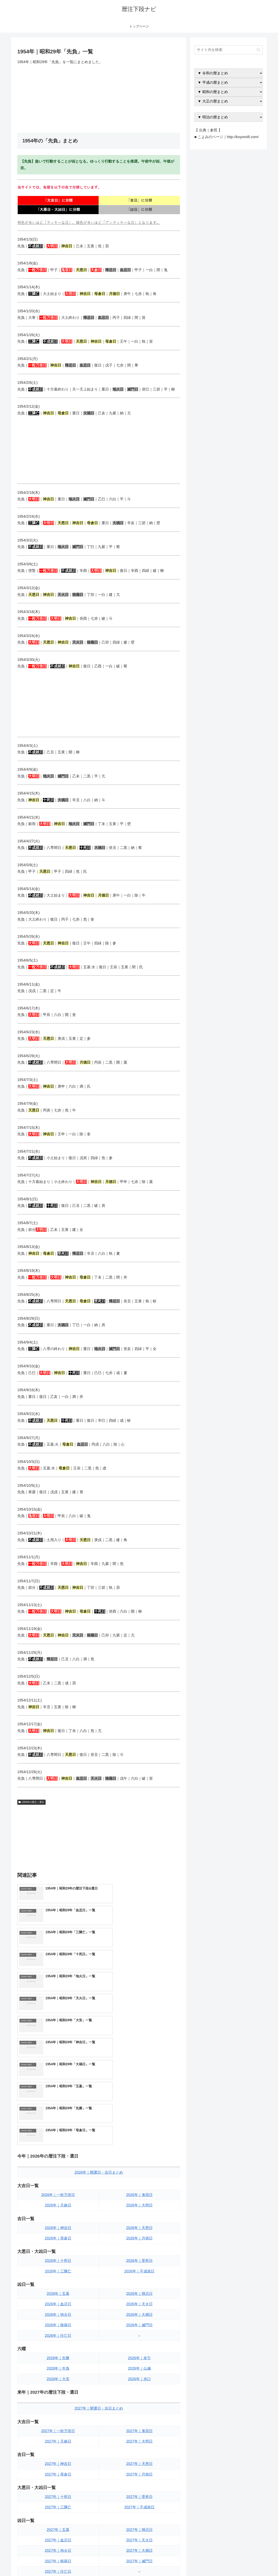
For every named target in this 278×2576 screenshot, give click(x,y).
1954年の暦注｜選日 (31, 1802)
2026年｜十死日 (58, 2129)
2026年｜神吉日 (58, 2096)
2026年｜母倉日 (58, 2107)
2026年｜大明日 (139, 2074)
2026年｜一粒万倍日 (58, 2063)
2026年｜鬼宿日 (139, 2063)
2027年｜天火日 (139, 2409)
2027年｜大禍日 (139, 2419)
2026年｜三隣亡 (58, 2140)
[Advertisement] (98, 98)
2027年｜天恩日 (139, 2332)
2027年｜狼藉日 (58, 2430)
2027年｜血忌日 (58, 2409)
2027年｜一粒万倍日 (58, 2299)
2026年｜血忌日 (58, 2173)
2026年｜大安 (58, 2247)
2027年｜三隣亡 (58, 2376)
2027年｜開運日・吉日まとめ (98, 2277)
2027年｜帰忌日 (139, 2398)
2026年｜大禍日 (139, 2183)
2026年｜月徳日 (139, 2107)
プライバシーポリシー (248, 2563)
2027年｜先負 (58, 2473)
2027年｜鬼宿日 (139, 2299)
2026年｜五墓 (58, 2162)
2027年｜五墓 (58, 2398)
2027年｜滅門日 (139, 2430)
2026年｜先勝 (58, 2227)
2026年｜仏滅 (139, 2237)
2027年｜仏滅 (139, 2473)
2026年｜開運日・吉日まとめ (98, 2041)
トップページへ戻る (217, 2563)
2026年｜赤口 (139, 2247)
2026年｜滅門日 (139, 2194)
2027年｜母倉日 (58, 2343)
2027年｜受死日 (139, 2365)
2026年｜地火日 (58, 2183)
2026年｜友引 (139, 2227)
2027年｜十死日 (58, 2365)
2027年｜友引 (139, 2462)
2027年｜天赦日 (58, 2310)
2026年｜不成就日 (139, 2140)
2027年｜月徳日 (139, 2343)
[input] (228, 49)
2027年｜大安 (58, 2483)
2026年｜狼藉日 (58, 2194)
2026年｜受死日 (139, 2129)
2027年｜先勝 (58, 2462)
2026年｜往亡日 (58, 2204)
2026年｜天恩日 (139, 2096)
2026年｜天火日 (139, 2173)
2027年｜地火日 (58, 2419)
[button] (258, 49)
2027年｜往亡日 (58, 2440)
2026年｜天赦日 (58, 2074)
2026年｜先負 (58, 2237)
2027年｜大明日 (139, 2310)
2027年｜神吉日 (58, 2332)
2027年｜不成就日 (139, 2376)
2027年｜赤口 (139, 2483)
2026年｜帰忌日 (139, 2162)
